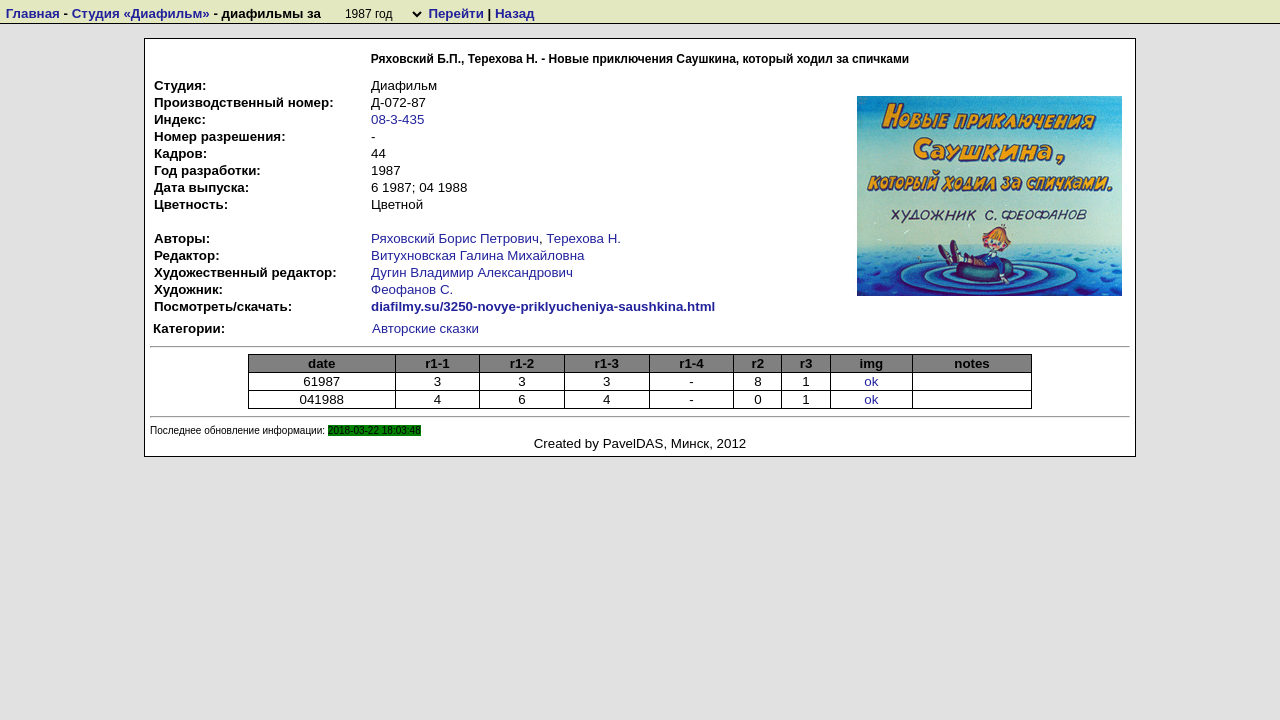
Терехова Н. (583, 238)
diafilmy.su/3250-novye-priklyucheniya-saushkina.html (543, 306)
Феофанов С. (412, 289)
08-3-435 (397, 119)
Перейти (455, 13)
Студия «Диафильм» (141, 13)
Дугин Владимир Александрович (472, 272)
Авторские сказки (425, 328)
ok (871, 381)
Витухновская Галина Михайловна (477, 255)
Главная (33, 13)
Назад (515, 13)
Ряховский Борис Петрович (455, 238)
